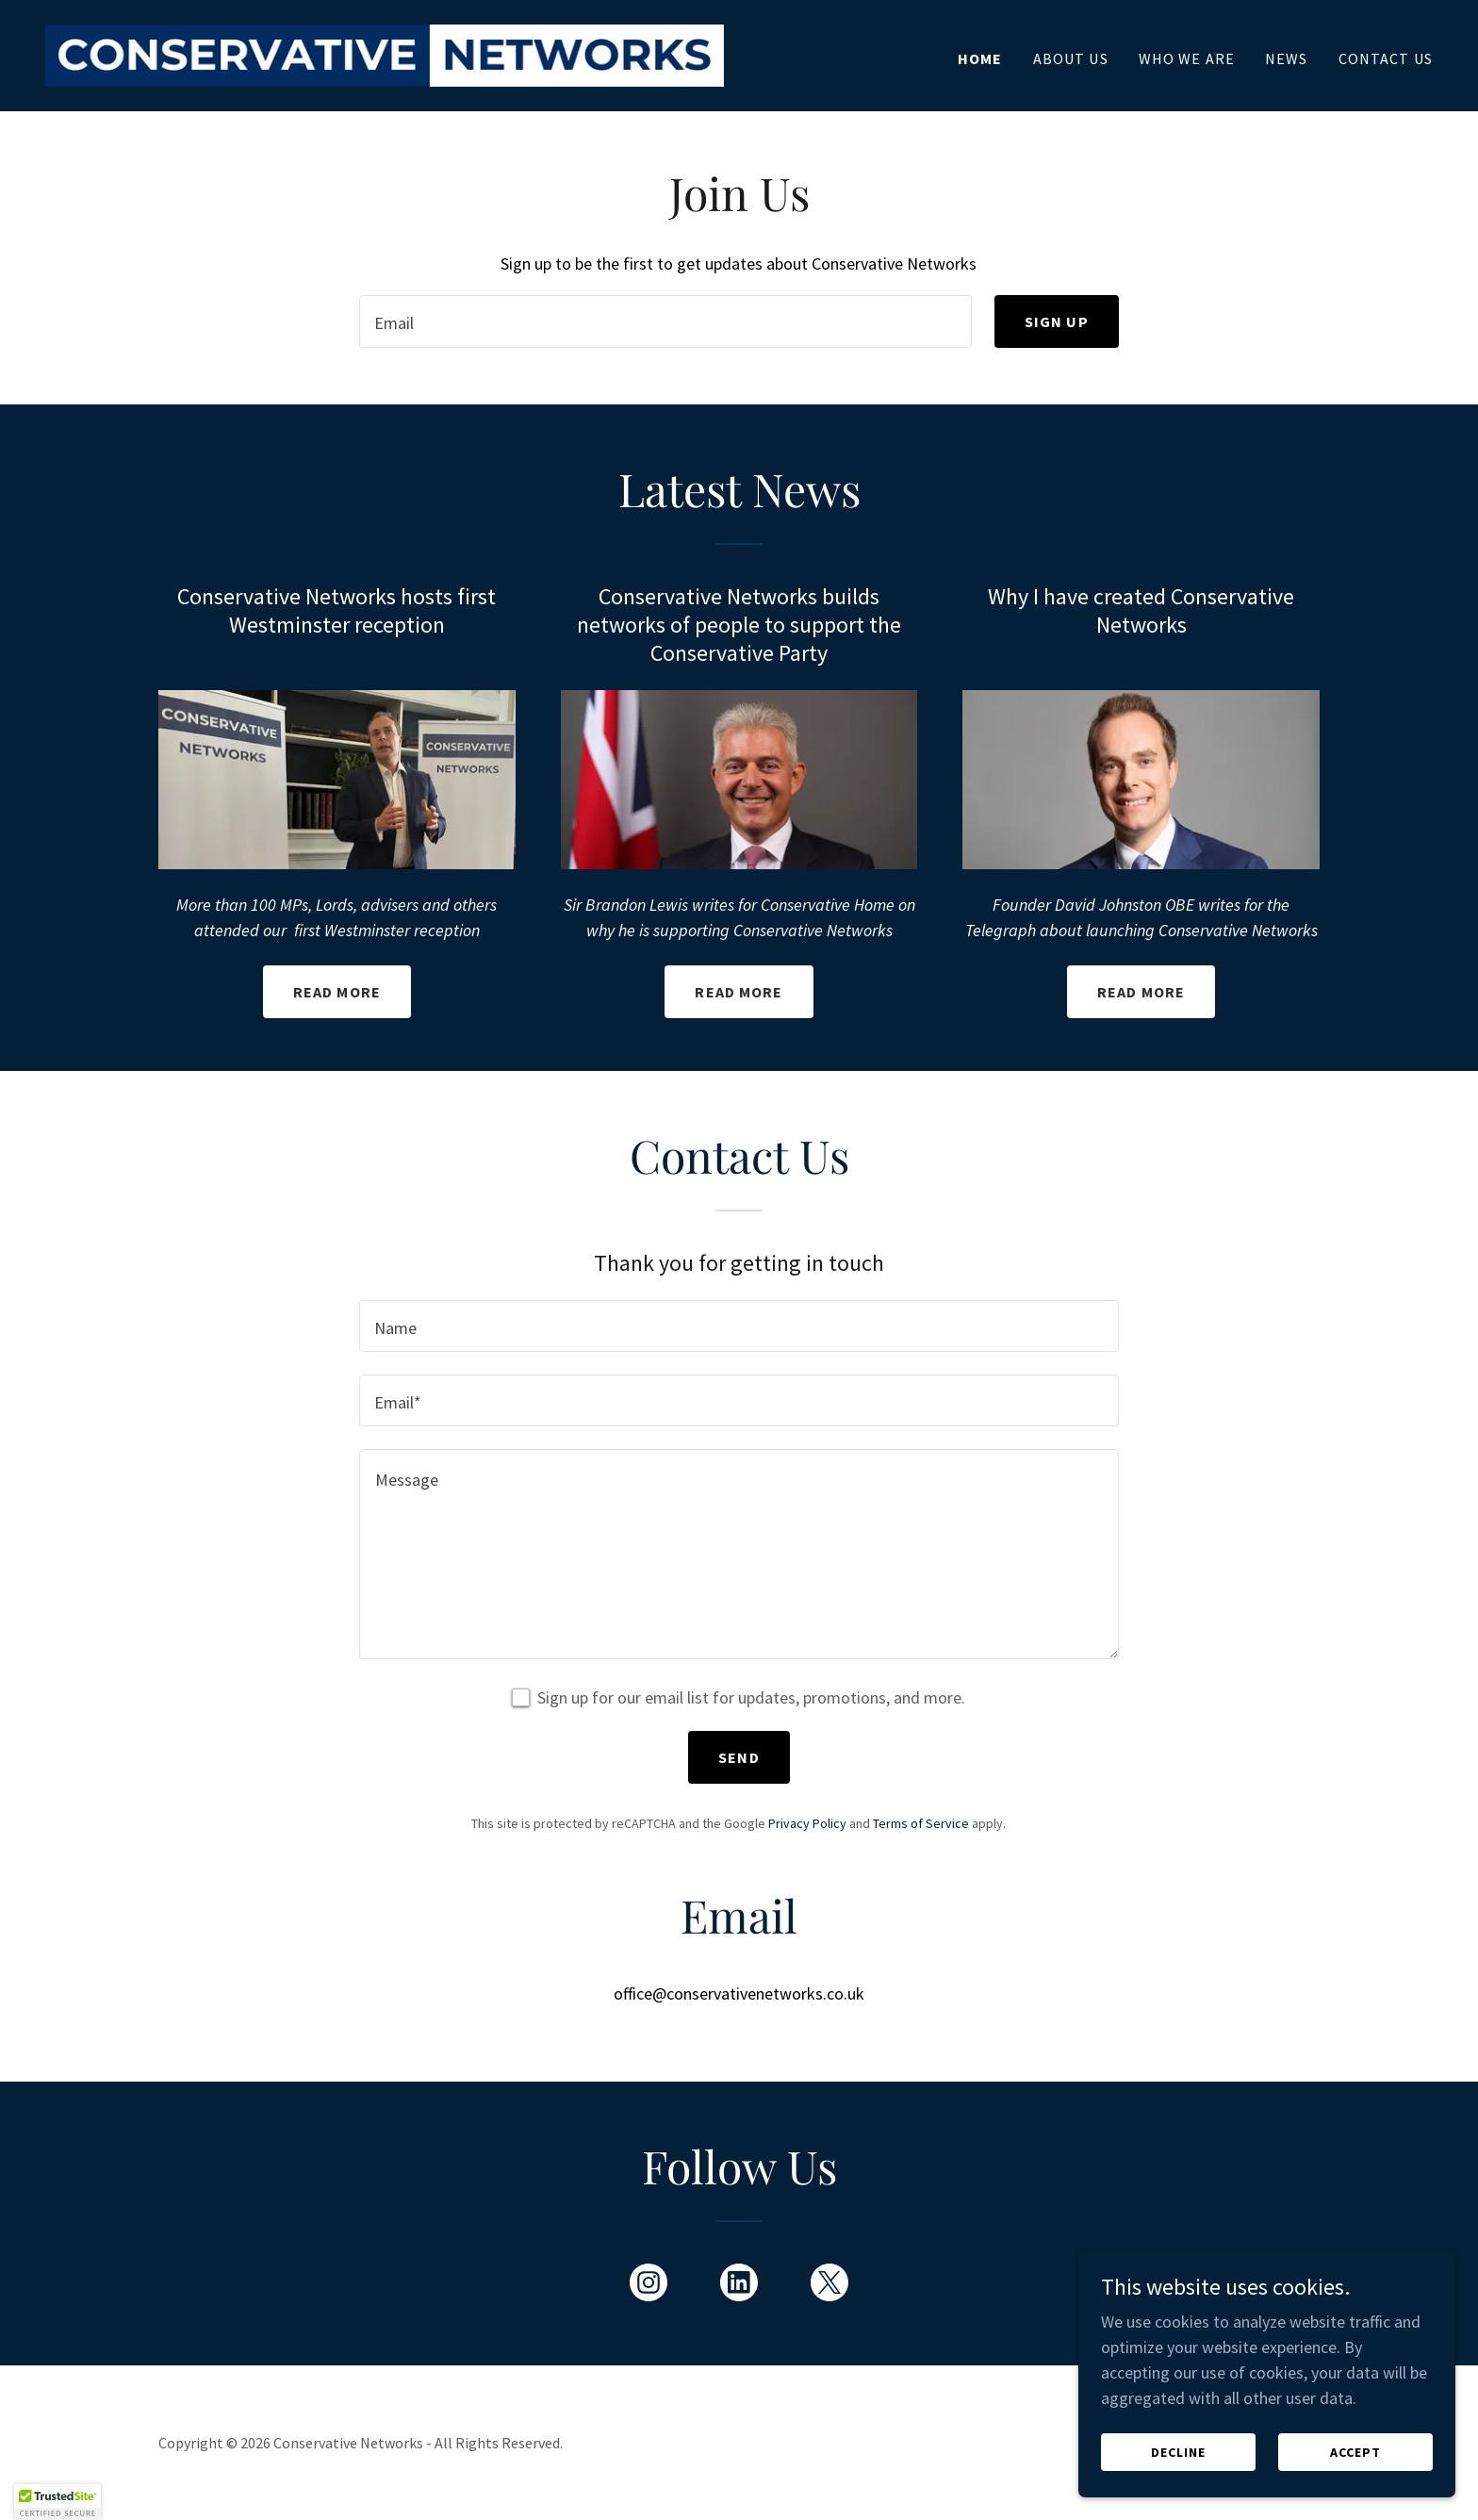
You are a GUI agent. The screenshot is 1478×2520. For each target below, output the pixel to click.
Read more (337, 991)
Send (739, 1757)
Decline (1178, 2478)
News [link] (1286, 58)
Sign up (1057, 321)
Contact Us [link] (1385, 58)
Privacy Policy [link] (807, 1823)
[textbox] (665, 321)
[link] (384, 53)
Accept (1355, 2478)
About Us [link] (1070, 58)
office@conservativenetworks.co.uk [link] (739, 1993)
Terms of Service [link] (921, 1823)
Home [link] (980, 58)
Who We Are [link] (1187, 58)
